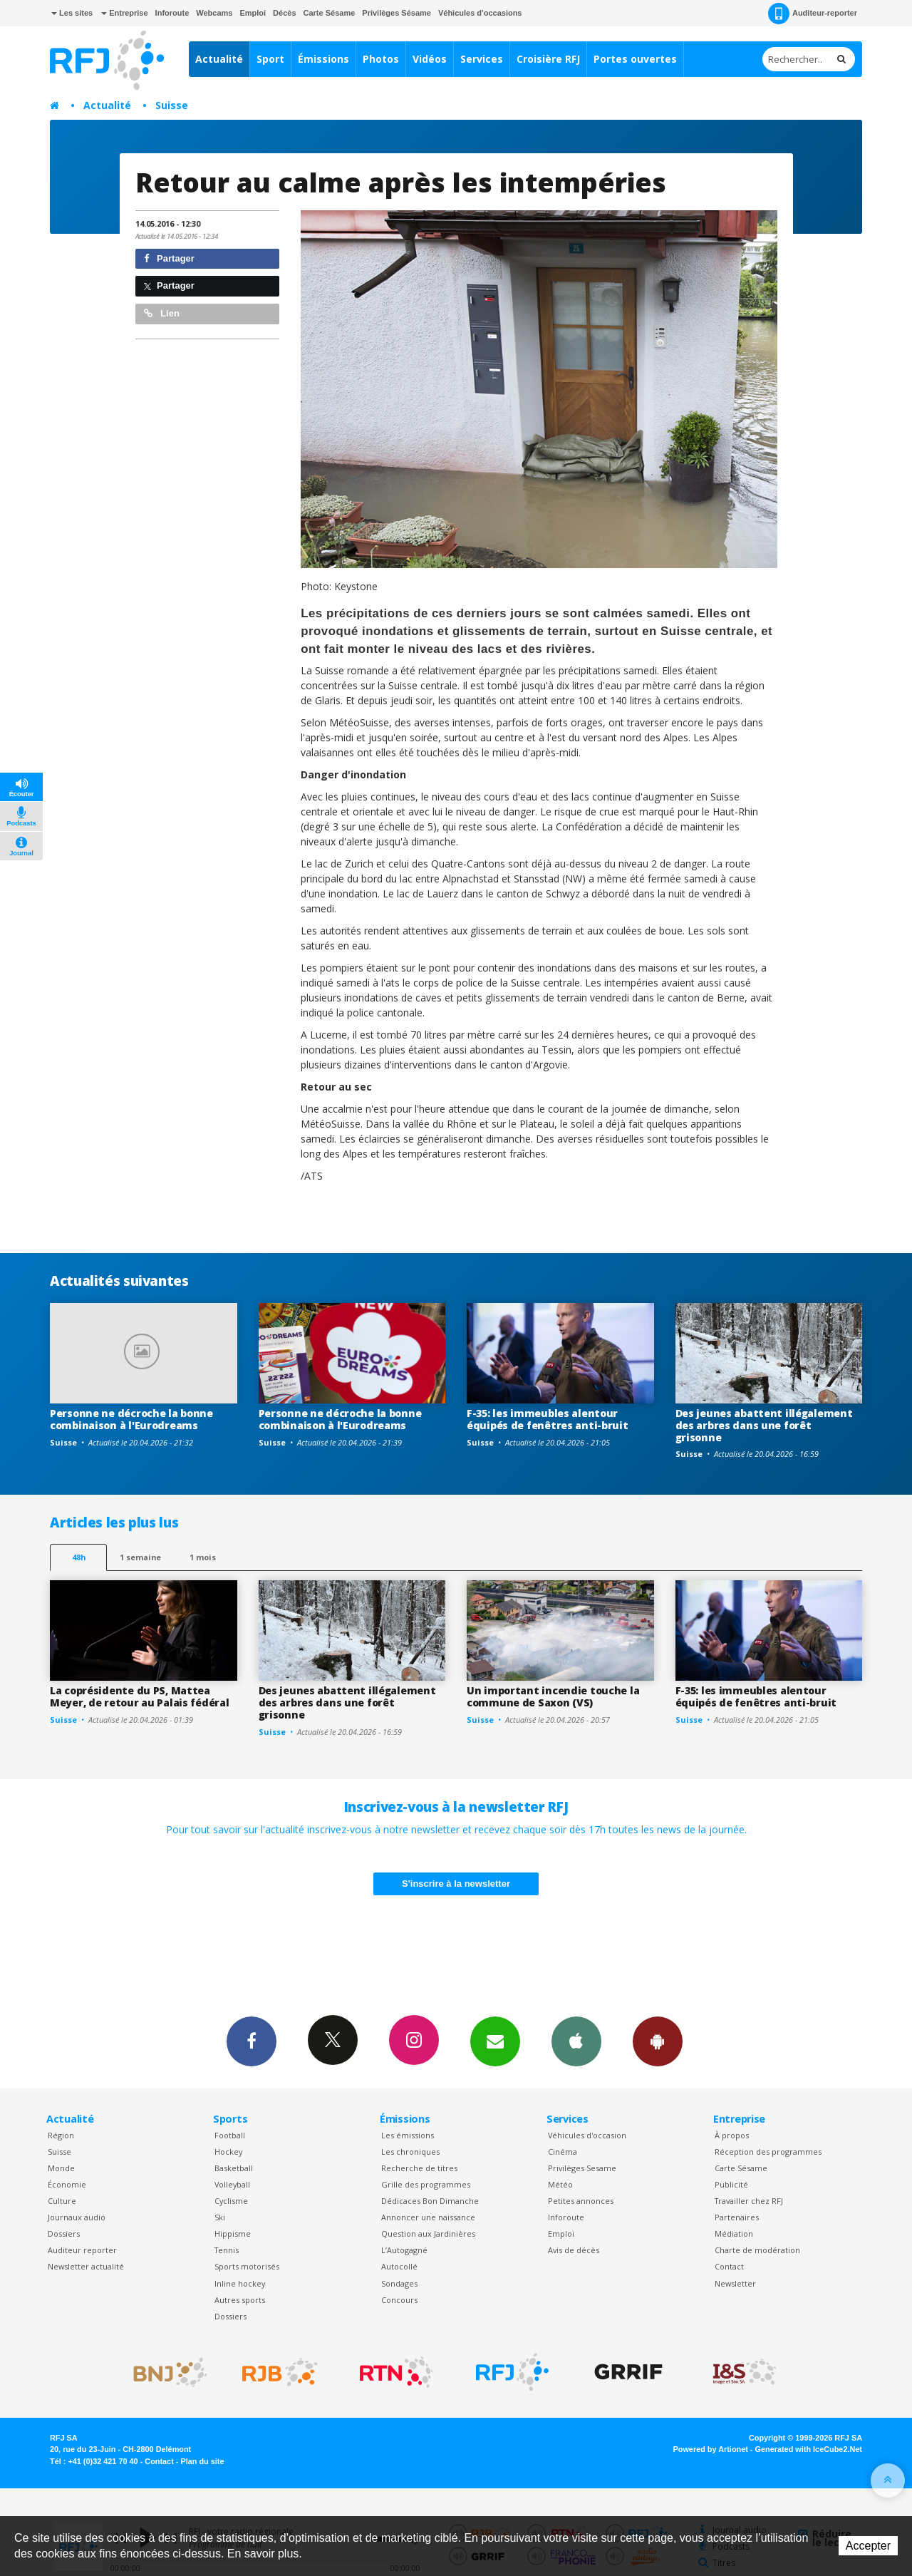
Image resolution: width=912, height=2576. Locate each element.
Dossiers (64, 2233)
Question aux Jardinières (428, 2233)
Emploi (252, 13)
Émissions (323, 59)
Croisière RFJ (548, 59)
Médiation (734, 2233)
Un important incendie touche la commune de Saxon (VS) (553, 1696)
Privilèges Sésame (396, 13)
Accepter (868, 2546)
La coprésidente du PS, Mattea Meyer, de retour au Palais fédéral (139, 1696)
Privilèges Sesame (582, 2168)
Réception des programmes (768, 2151)
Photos (381, 59)
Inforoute (172, 13)
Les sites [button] (72, 13)
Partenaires (737, 2217)
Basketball (233, 2168)
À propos (732, 2135)
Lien (162, 313)
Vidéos (430, 59)
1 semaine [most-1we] (140, 1557)
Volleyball (232, 2184)
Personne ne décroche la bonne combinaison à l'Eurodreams (131, 1419)
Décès (284, 13)
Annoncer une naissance (428, 2217)
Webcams (214, 13)
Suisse (171, 105)
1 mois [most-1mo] (203, 1557)
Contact (729, 2266)
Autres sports (239, 2299)
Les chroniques (410, 2151)
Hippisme (232, 2233)
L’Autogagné (404, 2250)
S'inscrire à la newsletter (456, 1883)
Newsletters (495, 2040)
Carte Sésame (330, 13)
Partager (169, 258)
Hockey (228, 2151)
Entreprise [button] (124, 13)
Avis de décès (573, 2250)
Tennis (226, 2250)
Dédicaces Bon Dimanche (430, 2200)
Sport (270, 59)
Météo (560, 2184)
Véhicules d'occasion (587, 2135)
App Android (658, 2040)
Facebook (251, 2040)
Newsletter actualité (86, 2266)
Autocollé (399, 2266)
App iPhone (576, 2040)
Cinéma (562, 2151)
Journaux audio (76, 2217)
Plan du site (202, 2461)
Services (481, 59)
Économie (67, 2184)
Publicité (731, 2184)
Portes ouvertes (635, 59)
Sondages (399, 2283)
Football (229, 2135)
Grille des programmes (425, 2184)
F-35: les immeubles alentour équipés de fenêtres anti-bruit (547, 1419)
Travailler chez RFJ (749, 2200)
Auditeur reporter (82, 2250)
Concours (399, 2299)
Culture (62, 2200)
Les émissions (407, 2135)
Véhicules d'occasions (480, 13)
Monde (61, 2168)
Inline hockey (239, 2283)
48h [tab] (79, 1557)
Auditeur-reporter (812, 13)
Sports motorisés (246, 2266)
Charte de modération (757, 2250)
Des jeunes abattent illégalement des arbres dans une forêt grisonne (764, 1425)
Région (61, 2135)
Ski (219, 2217)
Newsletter (735, 2283)
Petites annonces (580, 2200)
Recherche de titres (419, 2168)
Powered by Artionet (710, 2449)
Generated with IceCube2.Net (808, 2449)
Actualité (219, 59)
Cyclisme (231, 2200)
